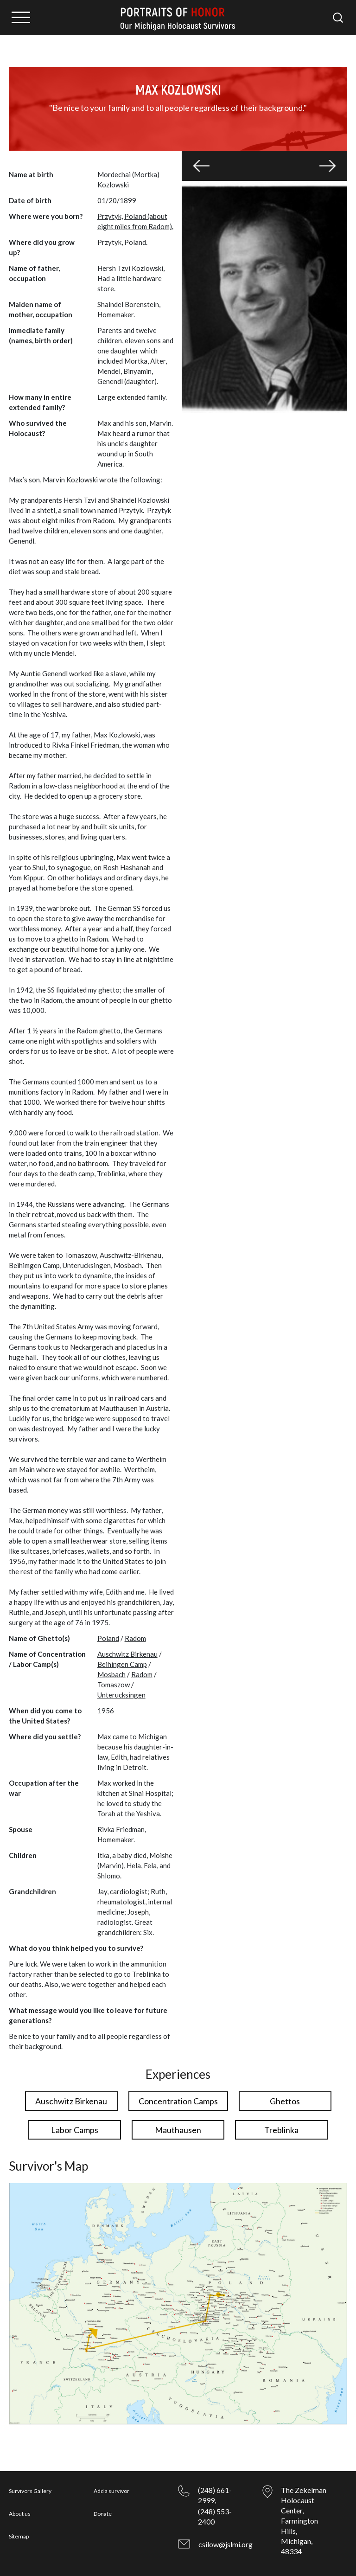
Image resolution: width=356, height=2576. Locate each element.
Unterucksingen (121, 1695)
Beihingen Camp (122, 1664)
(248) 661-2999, (215, 2495)
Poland (108, 1638)
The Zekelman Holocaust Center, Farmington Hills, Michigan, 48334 (303, 2521)
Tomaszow (113, 1684)
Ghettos (285, 2101)
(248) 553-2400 (215, 2516)
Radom (135, 1638)
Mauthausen (178, 2130)
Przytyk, (110, 216)
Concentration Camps (178, 2101)
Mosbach (111, 1674)
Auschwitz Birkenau (127, 1654)
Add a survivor (111, 2490)
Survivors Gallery (30, 2490)
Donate (103, 2513)
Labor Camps (74, 2130)
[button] (201, 166)
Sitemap (19, 2536)
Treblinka (281, 2130)
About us (20, 2513)
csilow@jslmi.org (225, 2544)
